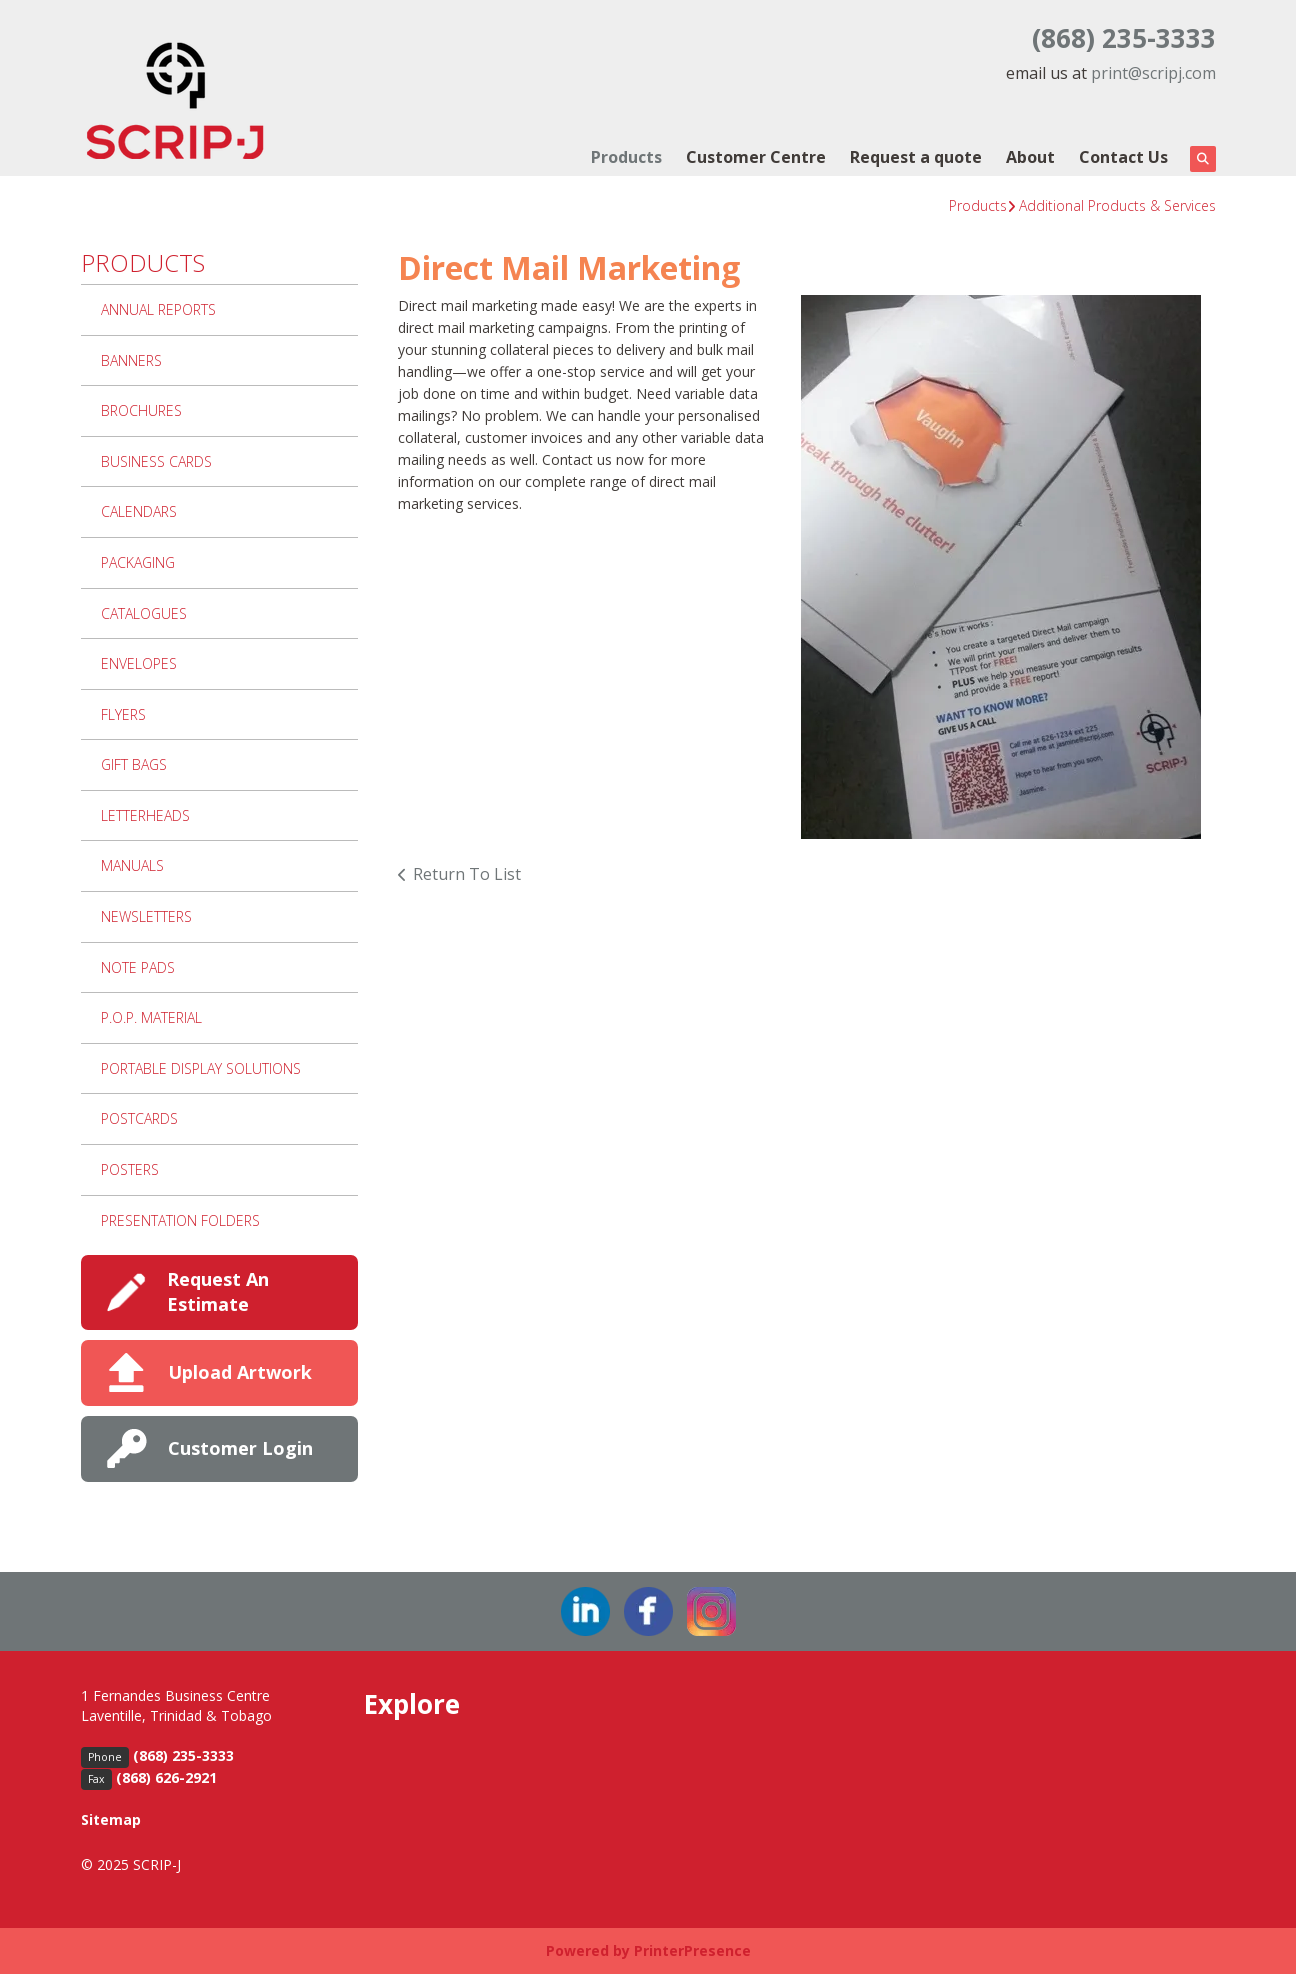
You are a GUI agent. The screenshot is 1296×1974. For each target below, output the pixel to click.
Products (626, 157)
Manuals (132, 865)
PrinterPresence (692, 1950)
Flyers (123, 714)
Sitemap (111, 1819)
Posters (130, 1169)
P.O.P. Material (151, 1017)
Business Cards (156, 461)
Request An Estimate (218, 1291)
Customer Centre (756, 157)
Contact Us (1123, 157)
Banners (131, 360)
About (1030, 157)
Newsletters (146, 916)
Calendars (139, 511)
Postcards (139, 1118)
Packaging (138, 562)
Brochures (141, 410)
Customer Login (240, 1448)
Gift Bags (134, 764)
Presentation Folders (180, 1220)
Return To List (467, 874)
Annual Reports (158, 309)
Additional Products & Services (1117, 205)
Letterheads (145, 815)
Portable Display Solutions (201, 1068)
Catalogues (144, 613)
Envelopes (139, 663)
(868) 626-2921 (166, 1777)
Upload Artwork (240, 1372)
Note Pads (138, 967)
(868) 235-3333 (1124, 38)
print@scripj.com (1153, 73)
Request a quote (916, 157)
